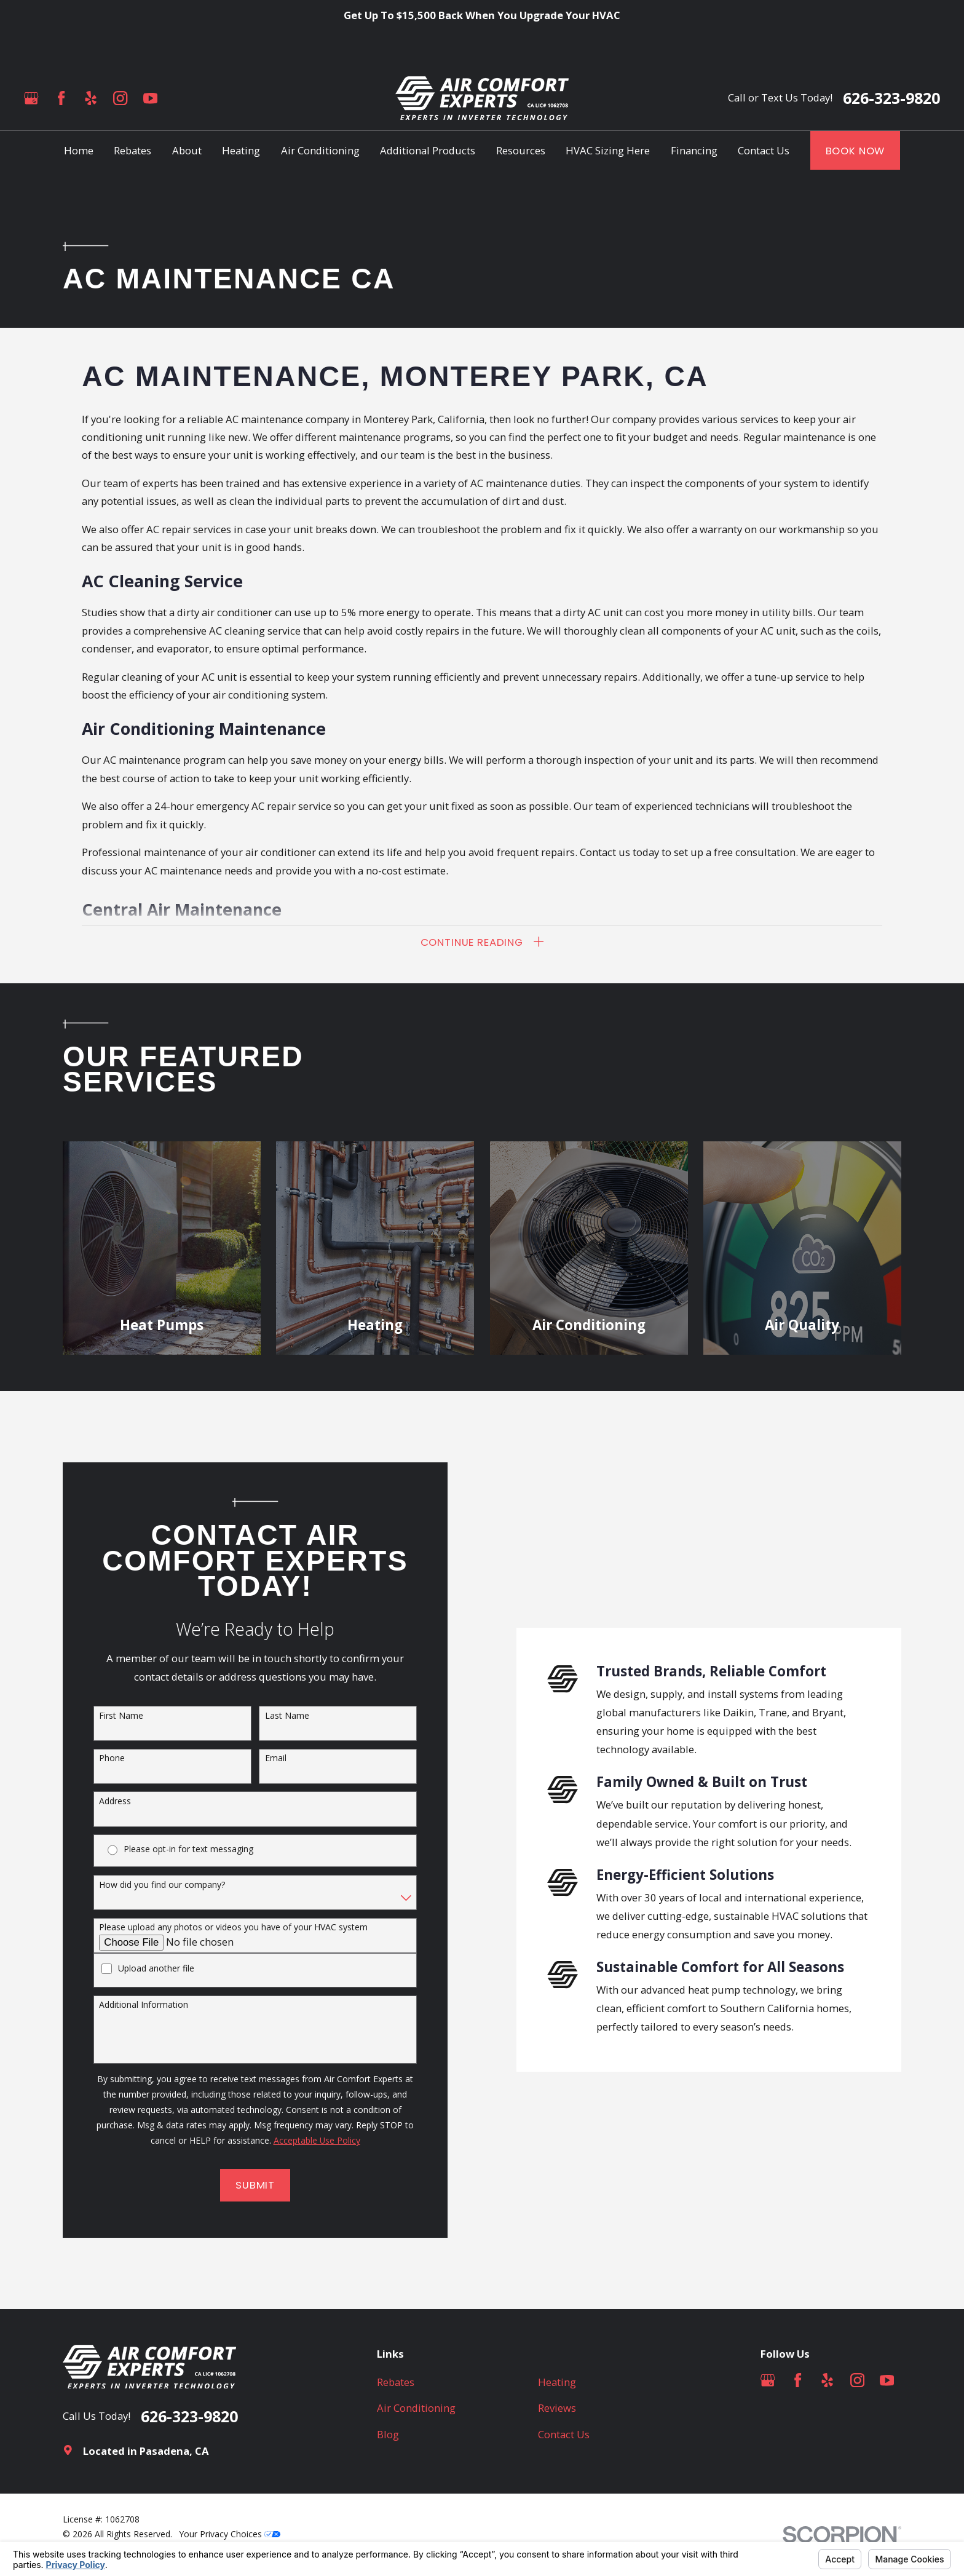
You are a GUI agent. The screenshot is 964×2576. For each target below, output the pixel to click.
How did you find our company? (158, 1885)
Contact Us (564, 2434)
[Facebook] (61, 98)
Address (111, 1801)
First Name (117, 1716)
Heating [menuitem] (241, 150)
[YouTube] (150, 98)
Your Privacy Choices (230, 2534)
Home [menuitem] (78, 150)
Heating (557, 2382)
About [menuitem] (187, 150)
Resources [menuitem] (520, 150)
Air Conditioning (416, 2408)
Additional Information (139, 2005)
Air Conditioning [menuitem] (320, 150)
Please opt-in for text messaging (184, 1849)
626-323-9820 (891, 98)
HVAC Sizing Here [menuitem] (608, 150)
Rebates (395, 2382)
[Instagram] (120, 98)
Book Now (855, 150)
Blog (388, 2434)
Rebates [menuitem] (132, 150)
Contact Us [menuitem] (763, 150)
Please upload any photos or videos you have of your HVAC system (229, 1927)
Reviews (557, 2408)
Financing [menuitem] (694, 150)
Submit (251, 2185)
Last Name (282, 1716)
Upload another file (152, 1969)
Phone (107, 1758)
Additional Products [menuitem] (427, 150)
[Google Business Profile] (31, 98)
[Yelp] (91, 98)
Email (271, 1758)
